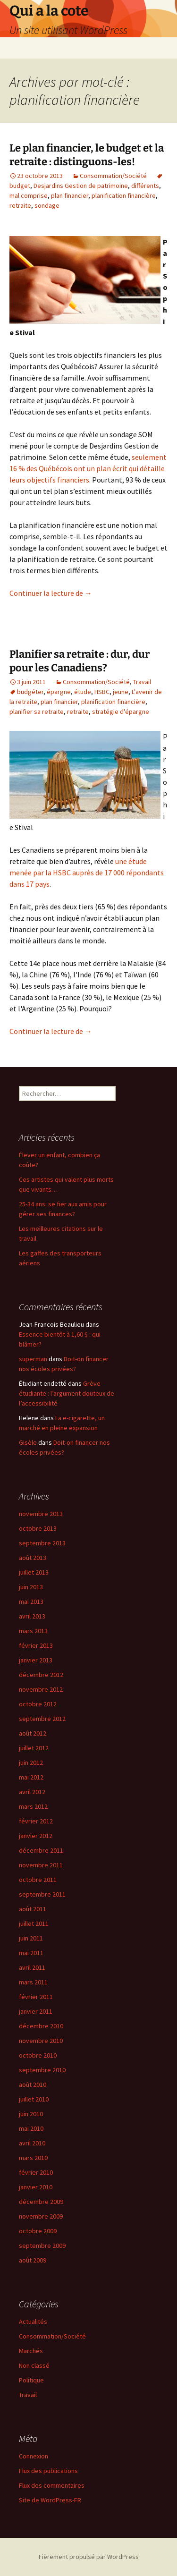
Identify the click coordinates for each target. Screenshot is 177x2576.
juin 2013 (31, 1587)
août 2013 (32, 1557)
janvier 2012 (35, 1835)
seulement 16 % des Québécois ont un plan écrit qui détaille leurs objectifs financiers (88, 468)
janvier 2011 (35, 2011)
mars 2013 (33, 1631)
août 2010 (32, 2084)
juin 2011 (31, 1938)
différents (145, 185)
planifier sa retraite (36, 711)
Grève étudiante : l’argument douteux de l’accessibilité (66, 1393)
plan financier (69, 195)
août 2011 (32, 1909)
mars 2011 (33, 1982)
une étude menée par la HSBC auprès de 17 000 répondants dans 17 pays (86, 872)
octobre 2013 (38, 1528)
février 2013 (36, 1645)
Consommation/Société (113, 175)
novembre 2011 (41, 1865)
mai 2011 (31, 1953)
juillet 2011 (34, 1923)
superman (33, 1359)
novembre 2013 (41, 1513)
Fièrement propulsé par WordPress (89, 2556)
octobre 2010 (38, 2055)
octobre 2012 (38, 1704)
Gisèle (28, 1442)
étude (82, 691)
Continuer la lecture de (50, 593)
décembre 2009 (41, 2201)
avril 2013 (32, 1616)
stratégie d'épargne (120, 711)
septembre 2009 (42, 2245)
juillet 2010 (34, 2099)
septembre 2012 (42, 1718)
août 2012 (32, 1733)
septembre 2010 (42, 2070)
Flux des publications (48, 2470)
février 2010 (36, 2172)
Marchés (31, 2351)
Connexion (33, 2456)
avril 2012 (32, 1792)
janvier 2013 (35, 1660)
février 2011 (36, 1996)
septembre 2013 (42, 1543)
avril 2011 (32, 1967)
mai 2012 (31, 1777)
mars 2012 (33, 1806)
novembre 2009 (41, 2216)
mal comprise (28, 195)
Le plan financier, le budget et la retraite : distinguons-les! (86, 155)
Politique (31, 2380)
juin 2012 (31, 1762)
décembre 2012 (41, 1674)
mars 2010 (33, 2157)
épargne (59, 691)
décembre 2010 (41, 2026)
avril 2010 (32, 2143)
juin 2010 (31, 2114)
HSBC (102, 691)
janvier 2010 (35, 2187)
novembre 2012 (41, 1689)
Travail (142, 682)
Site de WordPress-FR (50, 2500)
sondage (46, 205)
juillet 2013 (34, 1572)
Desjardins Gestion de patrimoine (81, 185)
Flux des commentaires (51, 2485)
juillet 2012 (34, 1748)
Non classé (34, 2365)
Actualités (33, 2321)
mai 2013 (31, 1601)
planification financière (124, 195)
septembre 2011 (42, 1894)
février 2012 (36, 1821)
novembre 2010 (41, 2040)
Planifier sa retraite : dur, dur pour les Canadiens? (79, 661)
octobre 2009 (38, 2231)
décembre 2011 (41, 1850)
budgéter (30, 691)
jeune (120, 691)
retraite (20, 205)
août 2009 (32, 2260)
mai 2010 (31, 2128)
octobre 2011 (38, 1879)
